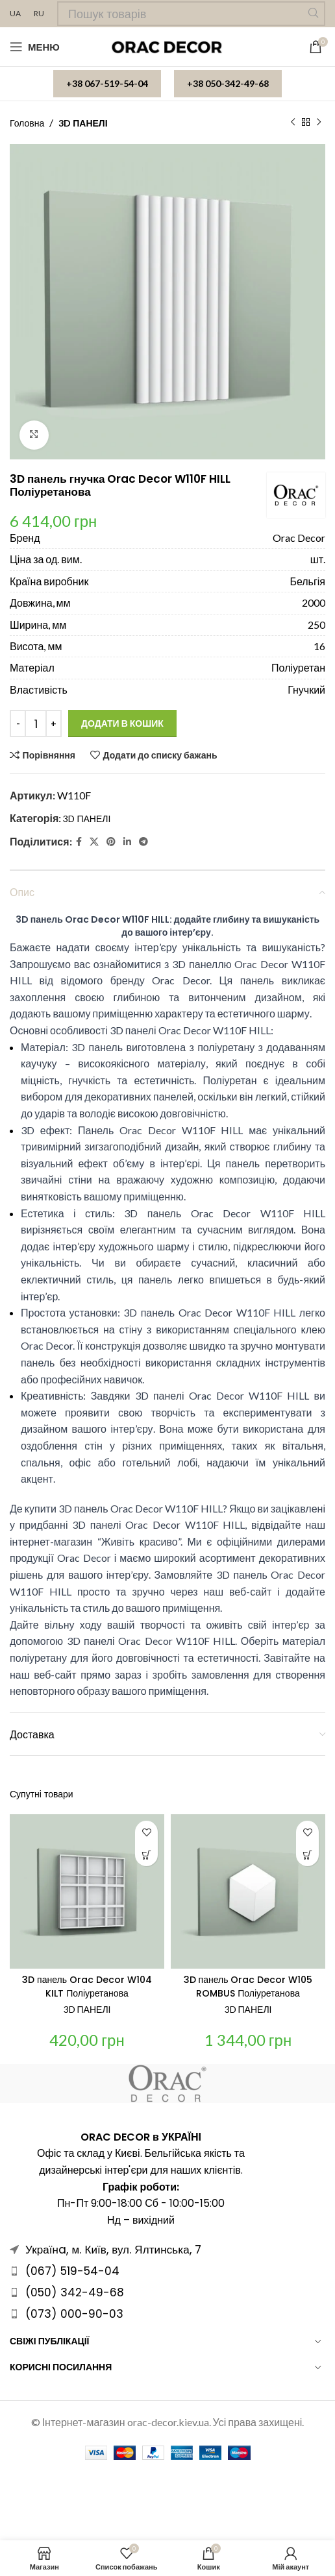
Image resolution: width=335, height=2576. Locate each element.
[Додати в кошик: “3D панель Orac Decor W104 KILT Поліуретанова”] (146, 1854)
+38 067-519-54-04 (107, 83)
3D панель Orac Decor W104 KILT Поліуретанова (87, 1986)
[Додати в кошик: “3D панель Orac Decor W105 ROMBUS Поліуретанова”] (307, 1854)
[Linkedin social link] (127, 841)
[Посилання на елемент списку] (167, 2271)
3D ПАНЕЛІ (82, 122)
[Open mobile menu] (34, 47)
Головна (27, 122)
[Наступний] (318, 122)
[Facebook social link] (79, 841)
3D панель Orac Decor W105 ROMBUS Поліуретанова (248, 1986)
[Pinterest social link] (111, 841)
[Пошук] (191, 13)
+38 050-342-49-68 (228, 83)
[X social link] (94, 841)
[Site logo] (168, 45)
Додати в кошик (122, 722)
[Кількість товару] (35, 723)
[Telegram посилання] (143, 841)
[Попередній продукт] (292, 122)
